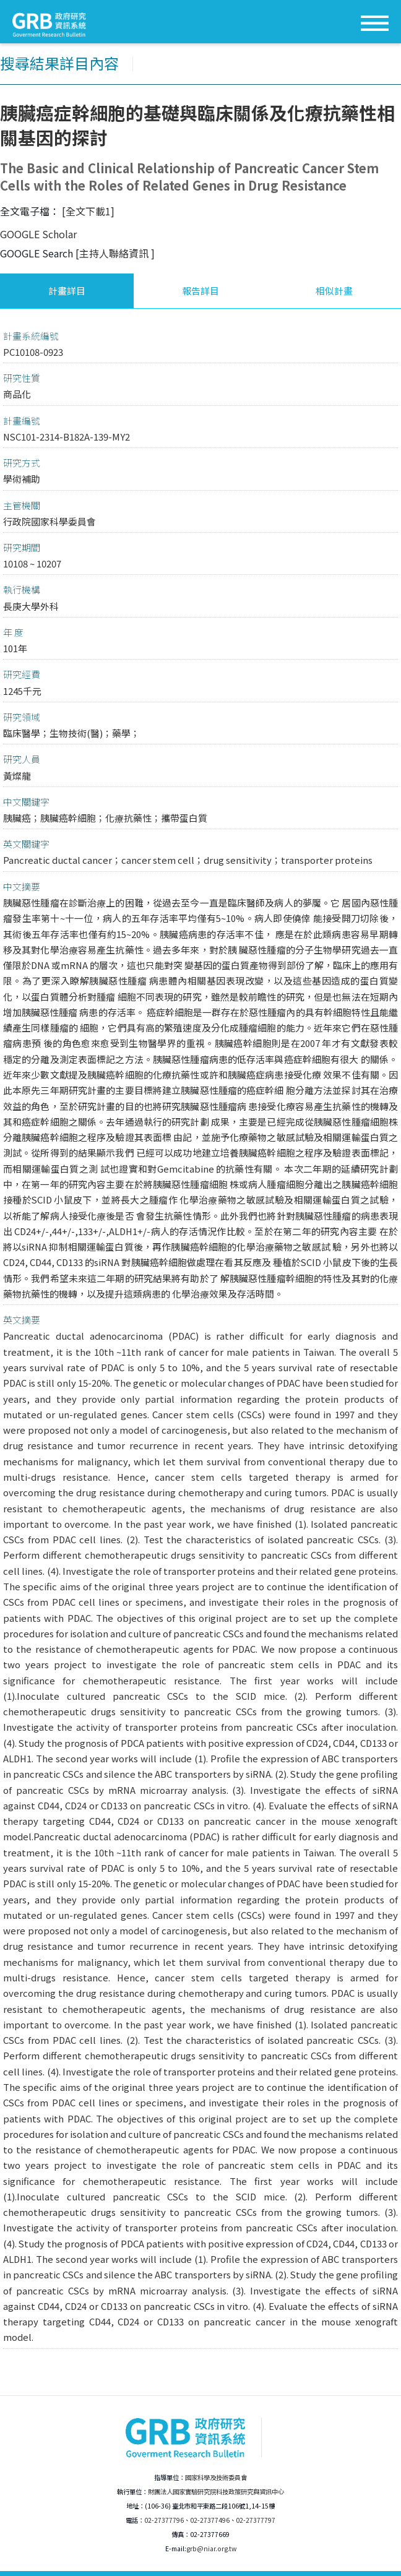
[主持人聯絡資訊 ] (115, 253)
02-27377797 (255, 2520)
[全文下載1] (88, 211)
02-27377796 (164, 2520)
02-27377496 (210, 2520)
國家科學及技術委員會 (216, 2477)
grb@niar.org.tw (211, 2548)
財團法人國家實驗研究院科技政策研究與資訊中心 (216, 2491)
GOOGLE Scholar (38, 233)
